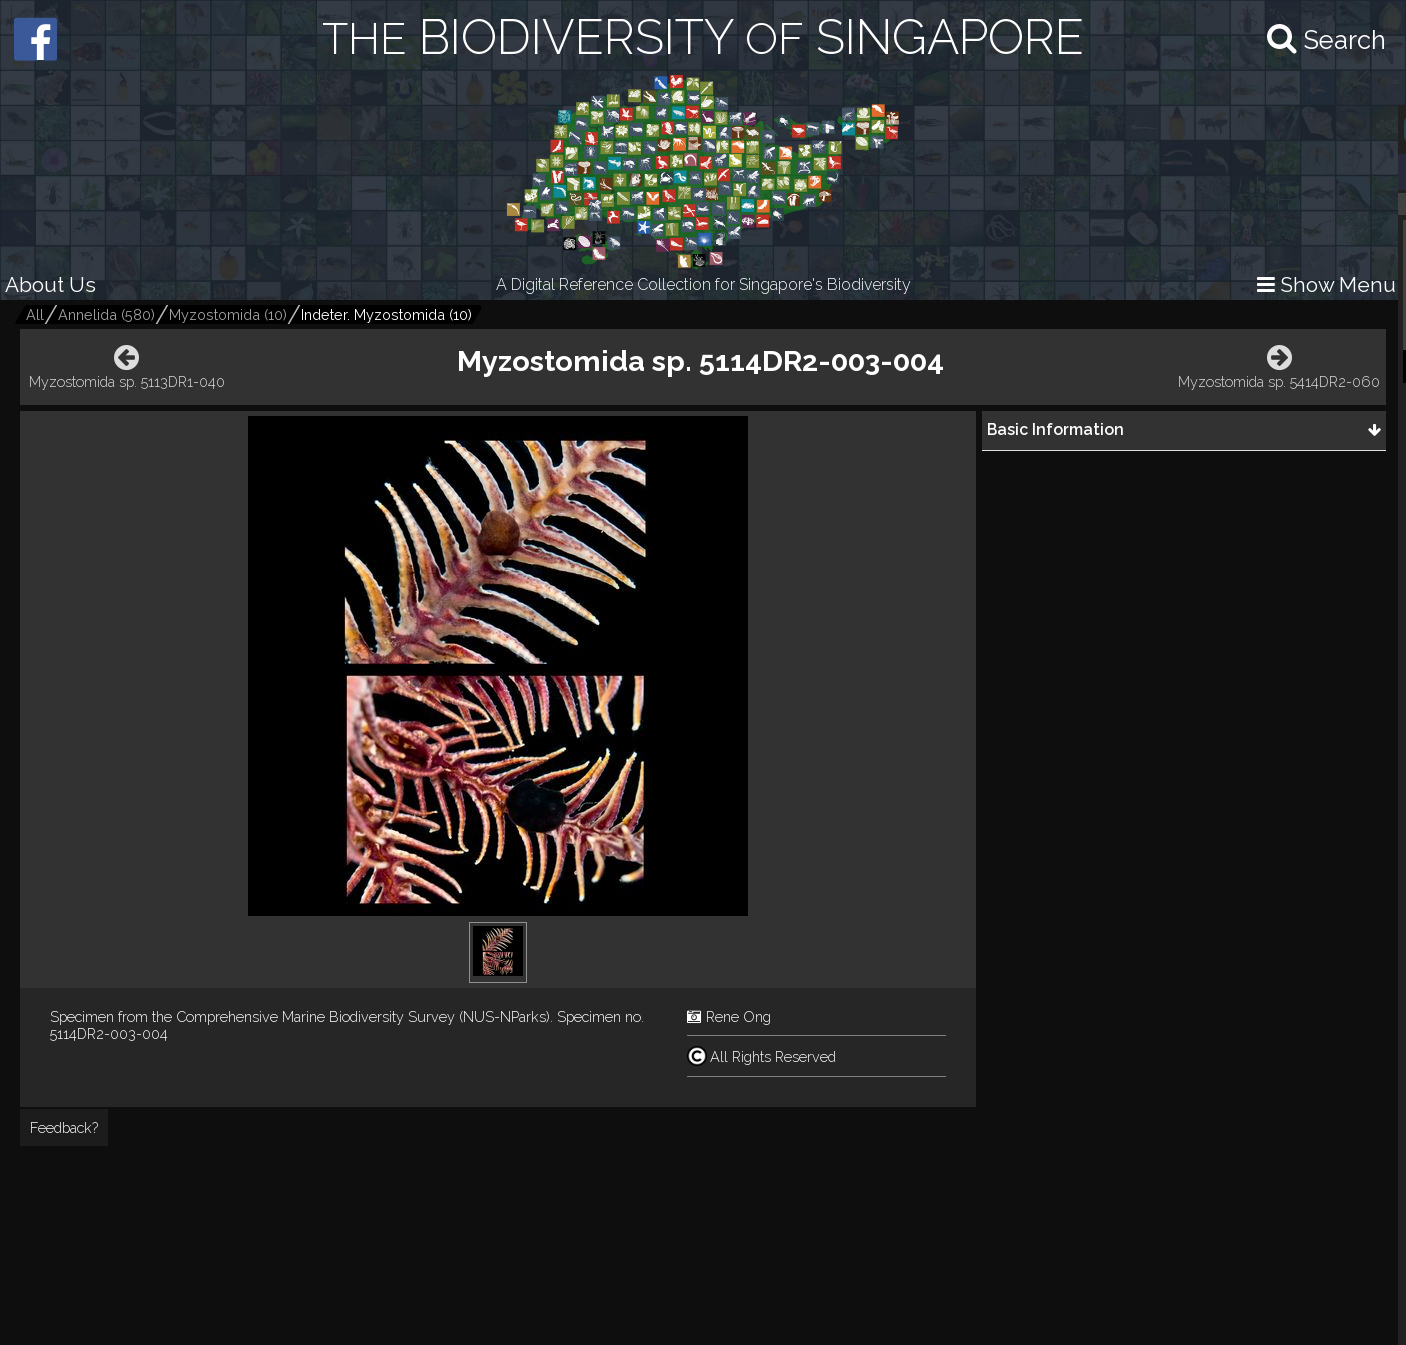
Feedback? (64, 1127)
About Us (50, 284)
